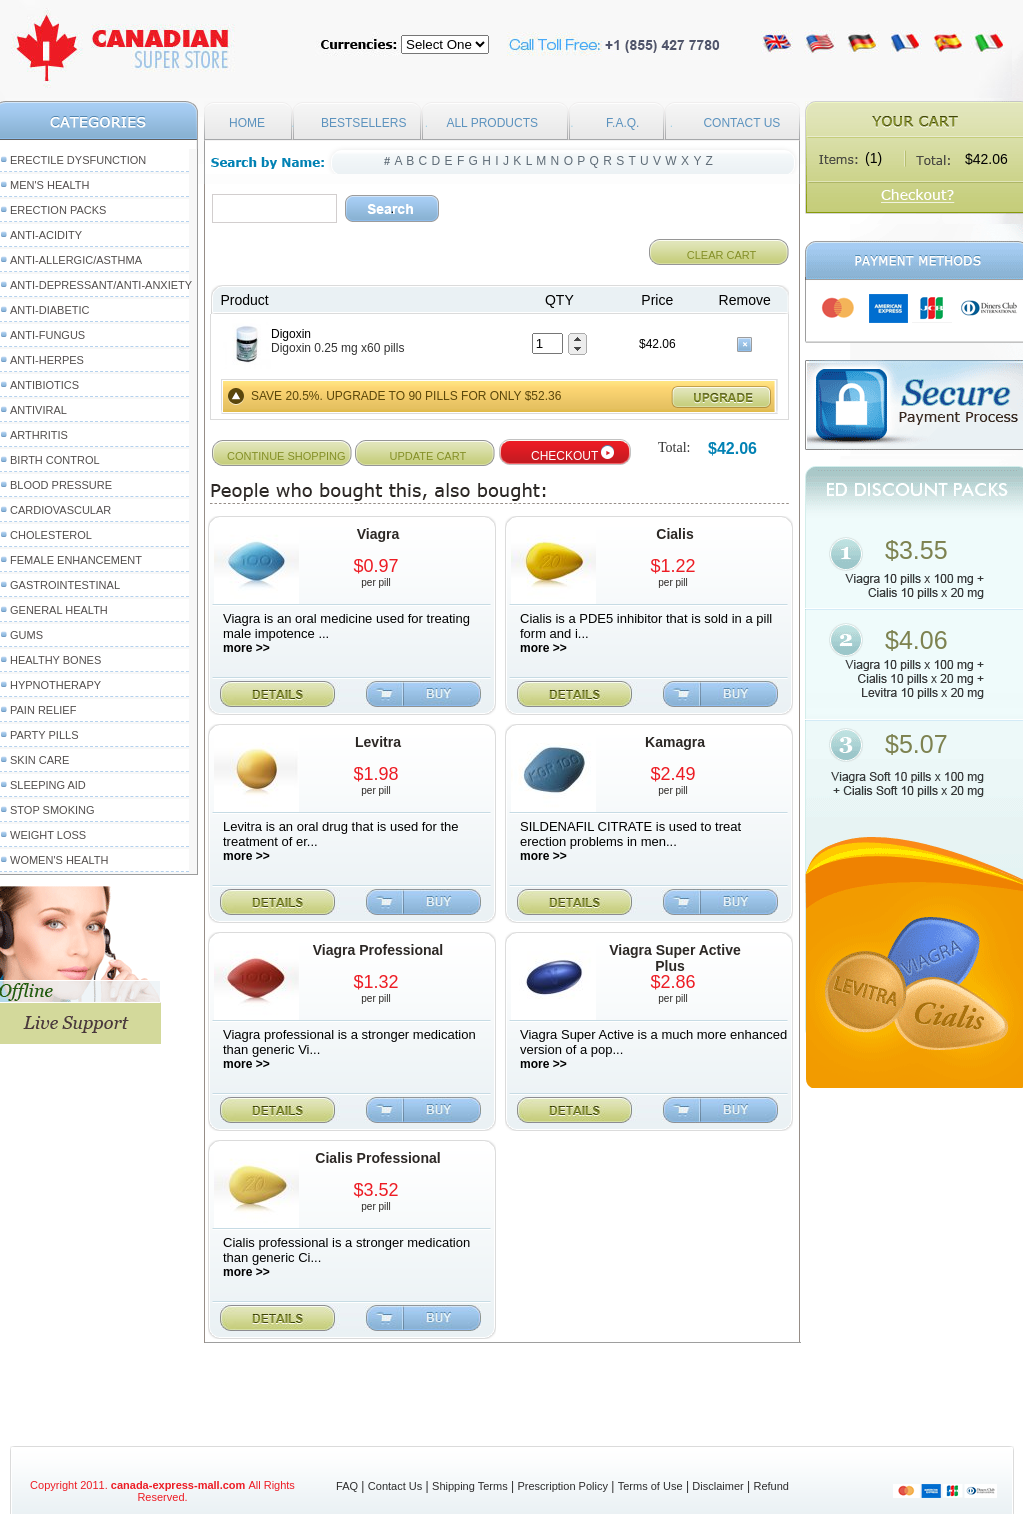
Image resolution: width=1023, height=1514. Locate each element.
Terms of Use (650, 1486)
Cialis (674, 534)
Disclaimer (717, 1486)
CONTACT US (741, 123)
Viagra (378, 534)
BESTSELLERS (363, 123)
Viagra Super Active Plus (675, 958)
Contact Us (395, 1486)
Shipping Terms (470, 1486)
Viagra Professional (378, 950)
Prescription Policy (562, 1486)
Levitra (378, 742)
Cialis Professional (377, 1158)
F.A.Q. (622, 123)
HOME (247, 123)
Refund (770, 1486)
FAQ (347, 1486)
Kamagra (675, 742)
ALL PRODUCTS (492, 123)
